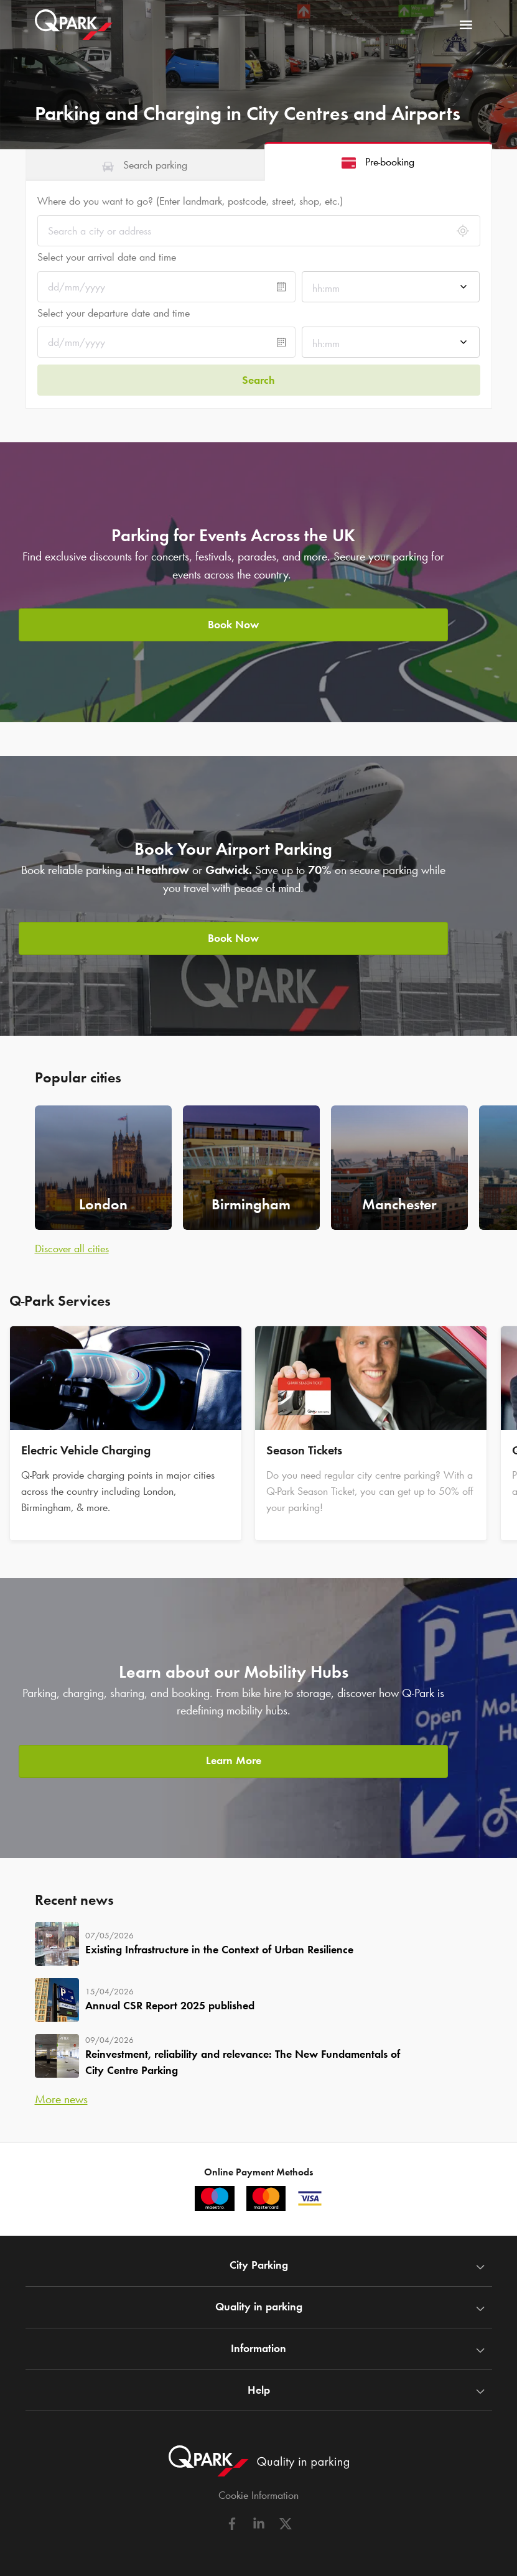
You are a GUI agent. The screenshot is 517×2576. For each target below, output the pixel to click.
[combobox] (391, 288)
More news (61, 2096)
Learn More (233, 1756)
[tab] (145, 164)
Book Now (233, 620)
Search (258, 377)
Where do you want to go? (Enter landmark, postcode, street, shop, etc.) (190, 201)
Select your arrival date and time (106, 257)
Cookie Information (258, 2492)
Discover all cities (72, 1245)
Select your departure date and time (113, 313)
